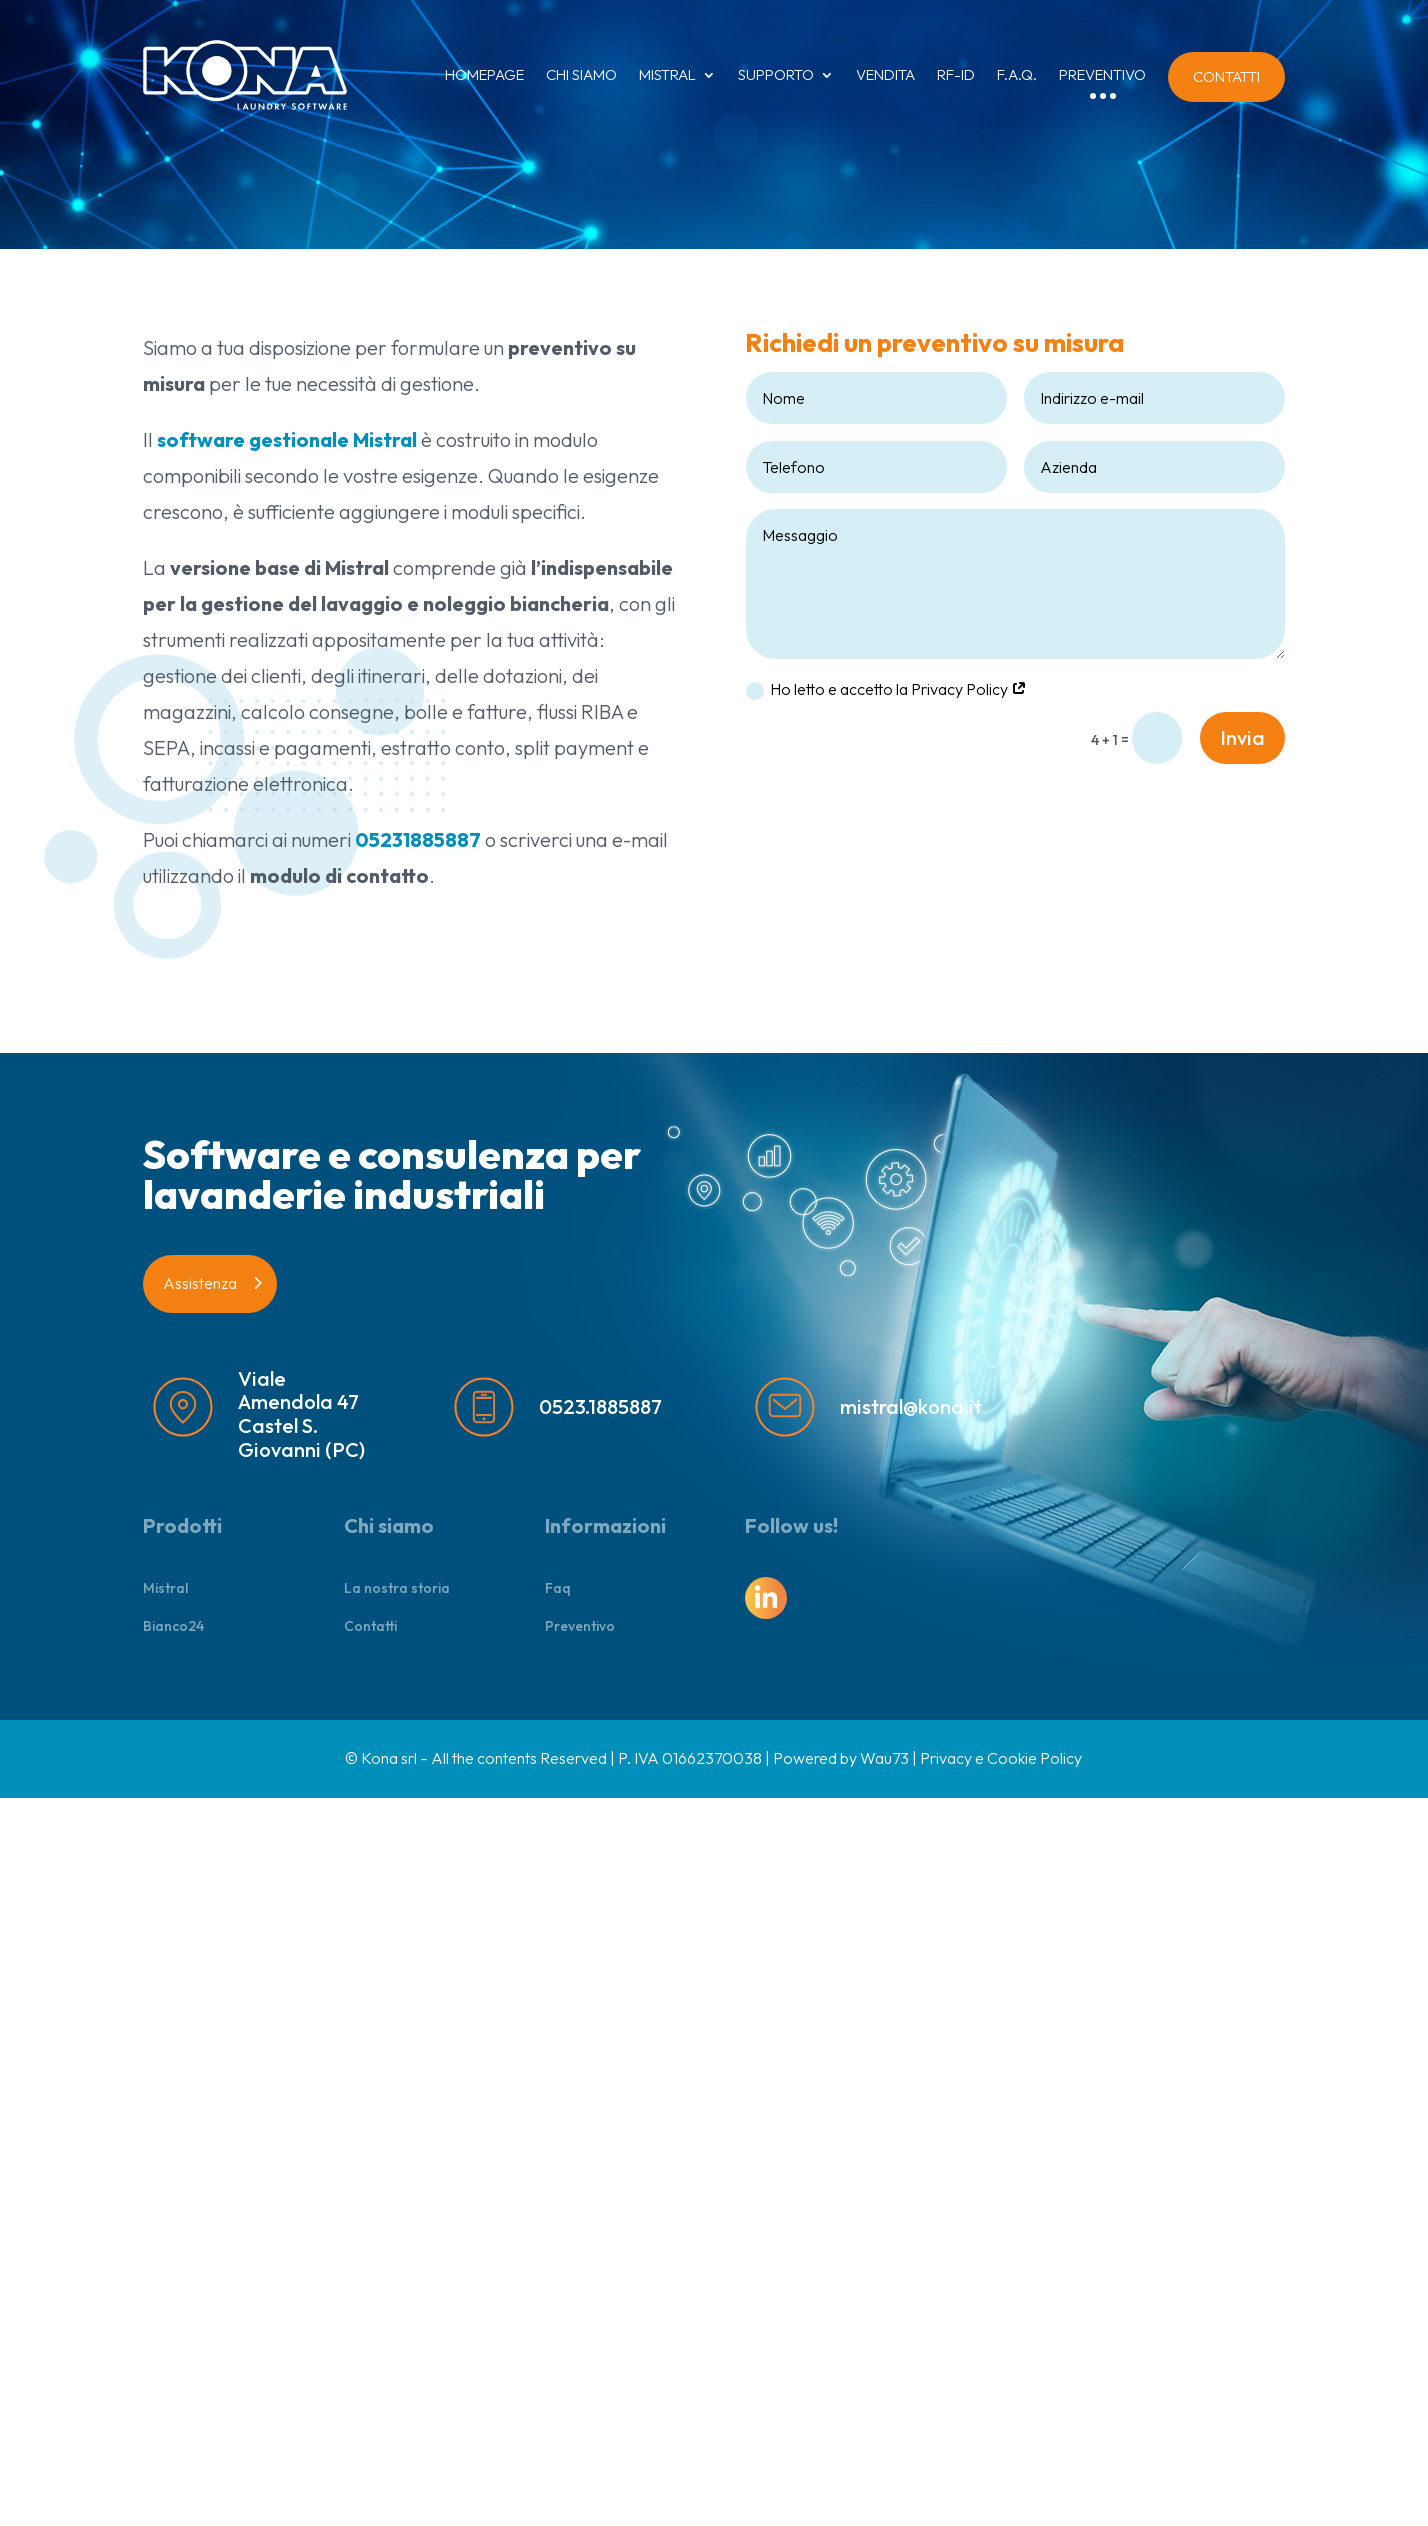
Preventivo (580, 1626)
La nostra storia (397, 1588)
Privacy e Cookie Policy (1001, 1758)
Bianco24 (173, 1626)
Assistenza (200, 1283)
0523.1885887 (600, 1406)
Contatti (370, 1626)
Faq (558, 1588)
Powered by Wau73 (841, 1758)
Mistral (165, 1588)
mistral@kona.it (911, 1406)
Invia (1242, 737)
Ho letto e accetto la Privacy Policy (886, 689)
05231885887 (418, 839)
